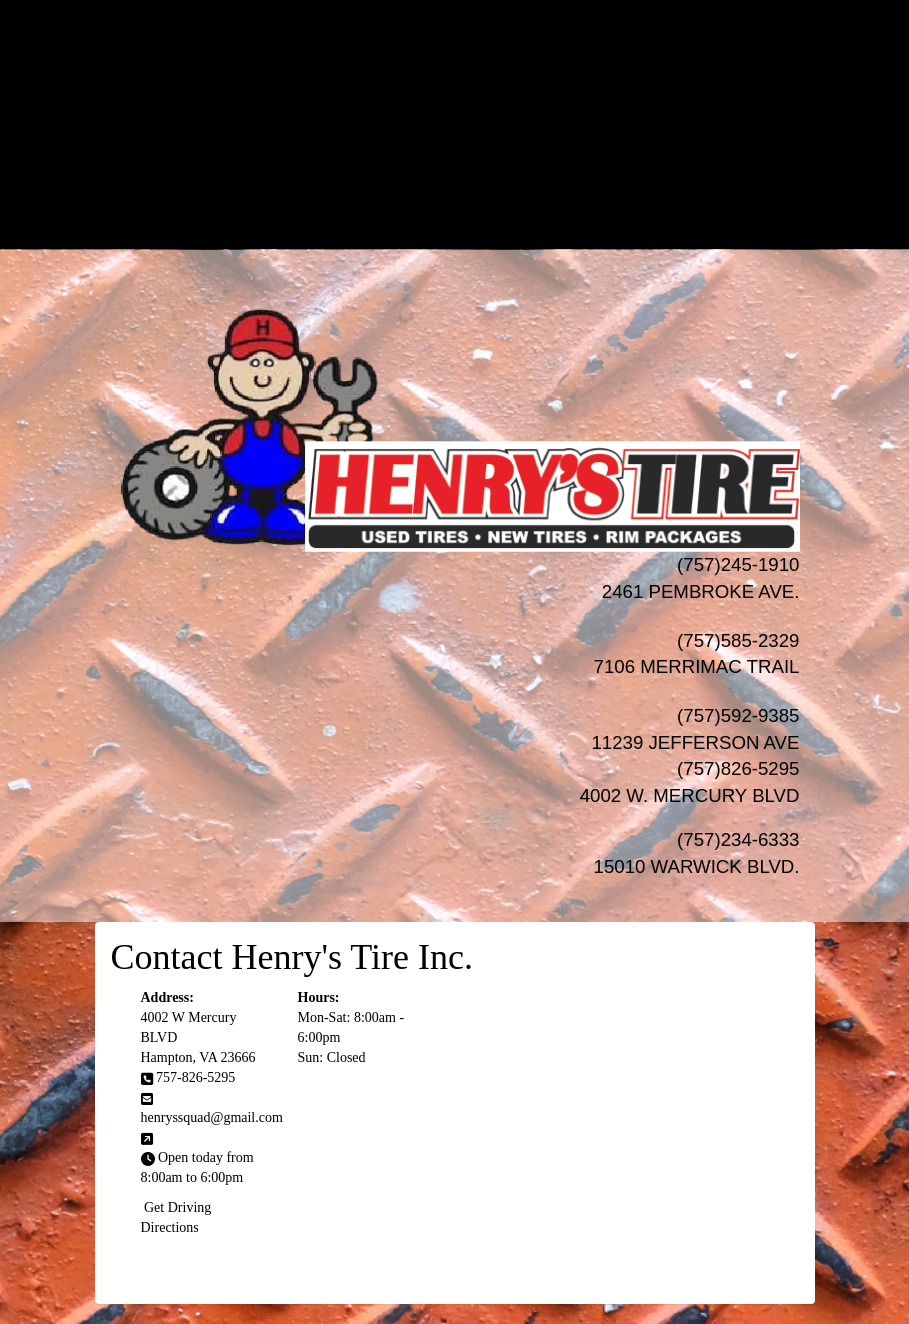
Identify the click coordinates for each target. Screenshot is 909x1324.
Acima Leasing (494, 208)
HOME (474, 8)
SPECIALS (474, 148)
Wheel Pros (494, 88)
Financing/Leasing (474, 168)
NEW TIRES (475, 28)
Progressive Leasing (494, 188)
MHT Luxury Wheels (494, 108)
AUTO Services (475, 128)
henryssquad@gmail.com (212, 1117)
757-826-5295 (195, 1077)
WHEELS (474, 68)
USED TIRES (474, 48)
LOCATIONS (475, 228)
